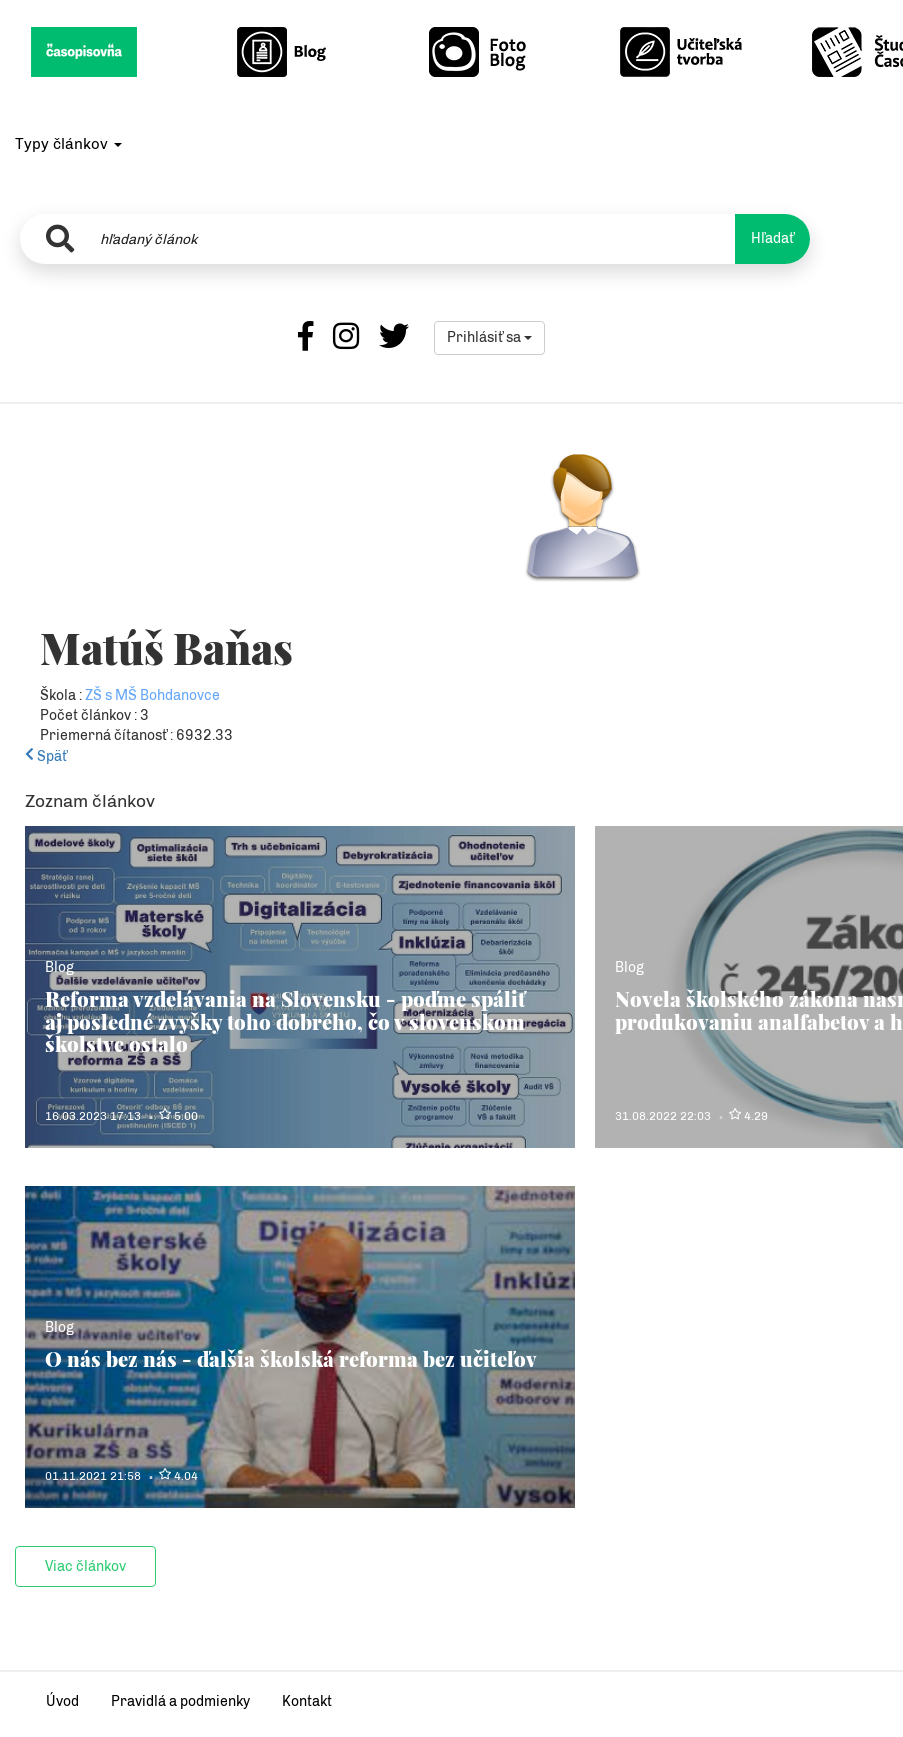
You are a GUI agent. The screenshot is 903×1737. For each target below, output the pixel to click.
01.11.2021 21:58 (93, 1476)
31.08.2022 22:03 (663, 1116)
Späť (46, 756)
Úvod (62, 1701)
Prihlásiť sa (489, 337)
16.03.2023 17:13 (93, 1116)
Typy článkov (68, 144)
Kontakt (307, 1701)
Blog (59, 967)
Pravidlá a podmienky (180, 1701)
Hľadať (772, 238)
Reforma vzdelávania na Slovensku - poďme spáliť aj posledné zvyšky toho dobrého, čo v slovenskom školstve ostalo (285, 1021)
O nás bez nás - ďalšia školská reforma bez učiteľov (291, 1358)
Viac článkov (85, 1566)
